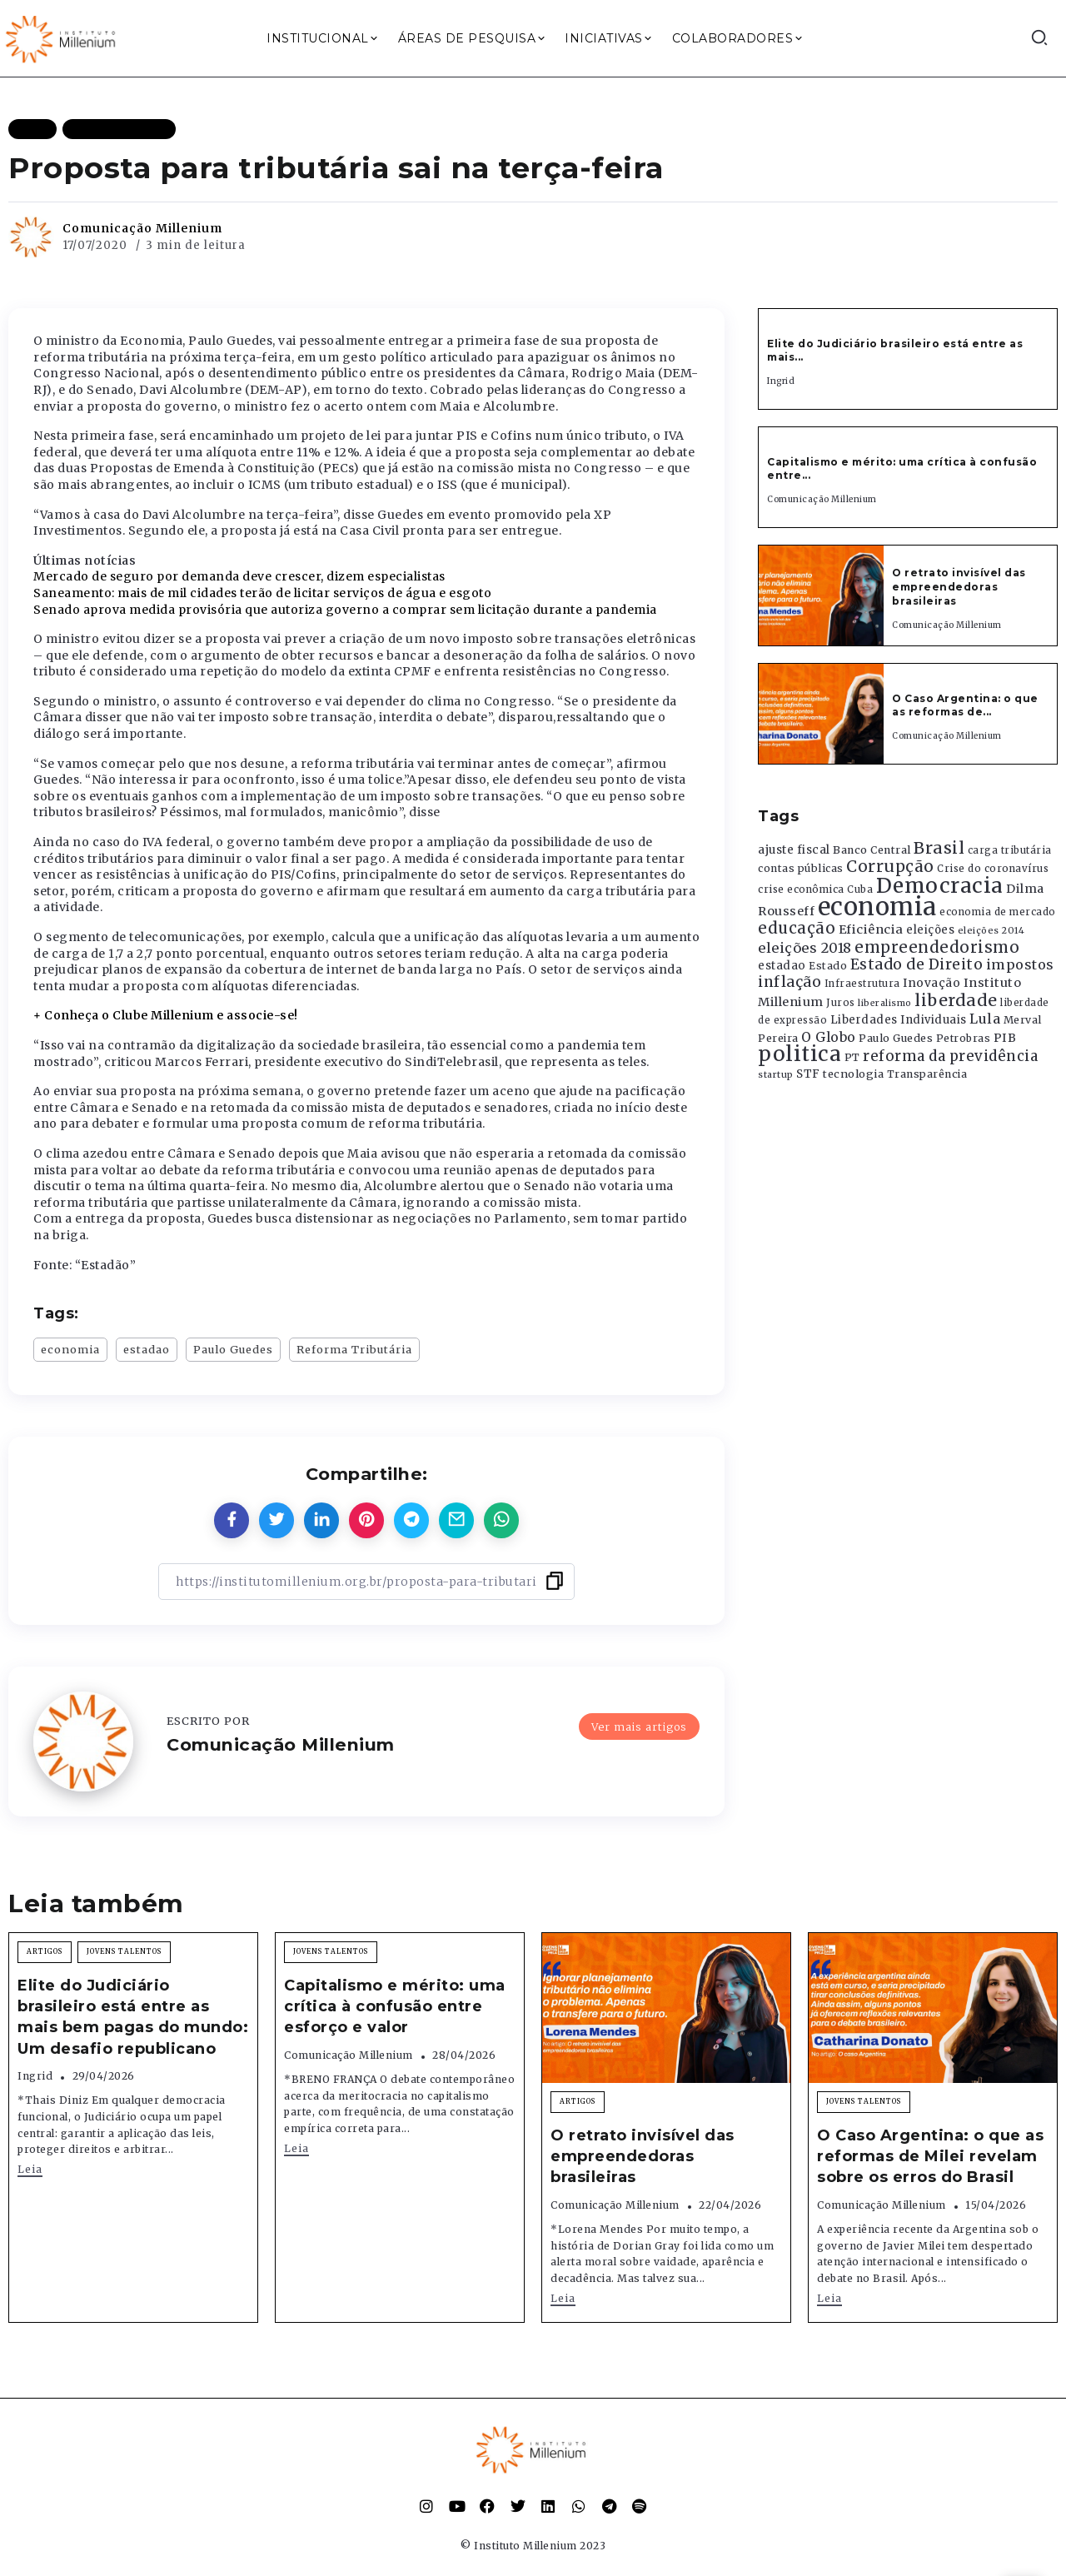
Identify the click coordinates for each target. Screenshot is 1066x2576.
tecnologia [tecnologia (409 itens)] (853, 1073)
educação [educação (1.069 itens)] (796, 928)
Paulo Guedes (233, 1349)
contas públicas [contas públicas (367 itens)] (801, 868)
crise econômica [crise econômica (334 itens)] (801, 889)
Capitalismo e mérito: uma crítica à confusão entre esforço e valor (395, 2006)
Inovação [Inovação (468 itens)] (931, 983)
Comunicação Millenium (142, 228)
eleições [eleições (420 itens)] (930, 930)
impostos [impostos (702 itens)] (1020, 964)
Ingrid (781, 381)
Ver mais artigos (639, 1726)
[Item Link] (821, 595)
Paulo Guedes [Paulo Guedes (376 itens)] (896, 1038)
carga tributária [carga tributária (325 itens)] (1010, 850)
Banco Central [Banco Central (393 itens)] (872, 850)
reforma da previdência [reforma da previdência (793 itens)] (950, 1056)
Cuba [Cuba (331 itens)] (860, 889)
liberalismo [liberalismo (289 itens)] (885, 1003)
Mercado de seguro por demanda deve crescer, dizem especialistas (239, 576)
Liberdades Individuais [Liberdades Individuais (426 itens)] (898, 1020)
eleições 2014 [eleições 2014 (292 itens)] (991, 930)
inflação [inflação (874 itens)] (789, 982)
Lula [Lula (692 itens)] (984, 1018)
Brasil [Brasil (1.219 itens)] (939, 848)
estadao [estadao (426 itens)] (782, 966)
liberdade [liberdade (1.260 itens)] (956, 1000)
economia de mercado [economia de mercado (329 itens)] (997, 912)
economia (70, 1349)
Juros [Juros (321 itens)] (840, 1003)
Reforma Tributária (354, 1349)
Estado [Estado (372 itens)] (828, 965)
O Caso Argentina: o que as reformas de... (965, 705)
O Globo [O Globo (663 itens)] (828, 1037)
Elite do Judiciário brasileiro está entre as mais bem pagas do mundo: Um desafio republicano (132, 2017)
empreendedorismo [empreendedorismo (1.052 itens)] (936, 947)
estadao (146, 1349)
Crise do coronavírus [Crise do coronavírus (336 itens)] (993, 868)
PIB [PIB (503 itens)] (1005, 1037)
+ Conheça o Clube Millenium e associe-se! (165, 1015)
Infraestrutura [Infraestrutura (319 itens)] (862, 983)
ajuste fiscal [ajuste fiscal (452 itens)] (794, 850)
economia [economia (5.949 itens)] (877, 906)
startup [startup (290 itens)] (776, 1074)
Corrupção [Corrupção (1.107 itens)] (890, 866)
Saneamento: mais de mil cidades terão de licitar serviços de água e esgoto (262, 592)
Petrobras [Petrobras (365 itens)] (963, 1038)
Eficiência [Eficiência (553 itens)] (871, 929)
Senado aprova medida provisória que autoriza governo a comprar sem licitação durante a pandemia (345, 609)
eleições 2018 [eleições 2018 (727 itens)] (805, 947)
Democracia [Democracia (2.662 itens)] (940, 886)
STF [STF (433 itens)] (808, 1074)
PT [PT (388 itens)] (852, 1057)
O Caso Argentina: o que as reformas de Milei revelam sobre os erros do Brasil (930, 2156)
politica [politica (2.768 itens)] (799, 1054)
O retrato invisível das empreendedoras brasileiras (959, 586)
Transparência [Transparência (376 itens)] (927, 1074)
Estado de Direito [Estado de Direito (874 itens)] (917, 964)
